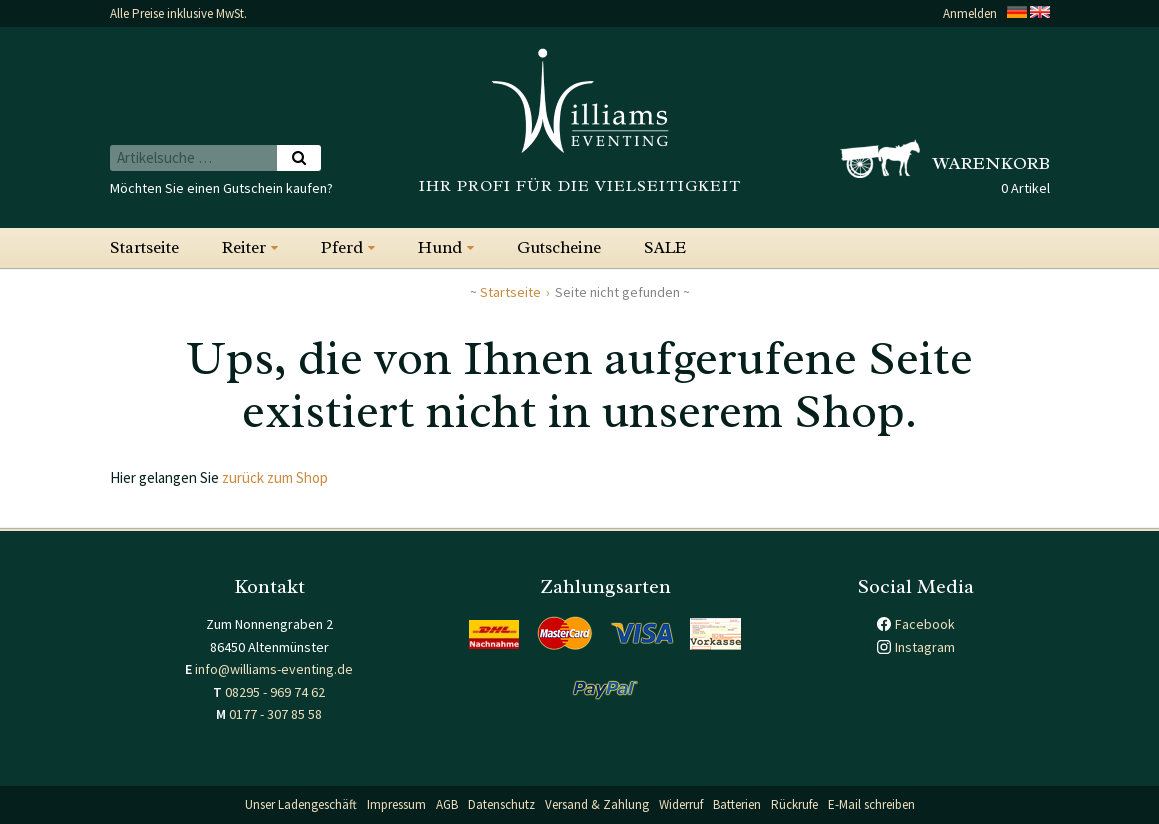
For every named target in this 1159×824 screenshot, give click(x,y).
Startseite (144, 247)
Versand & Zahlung (597, 804)
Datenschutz (501, 804)
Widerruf (681, 804)
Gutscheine (559, 247)
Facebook (925, 624)
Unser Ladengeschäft (301, 804)
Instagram (925, 647)
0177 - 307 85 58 (275, 714)
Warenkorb (991, 163)
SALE (665, 247)
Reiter (244, 247)
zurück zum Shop (275, 477)
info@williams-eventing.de (274, 669)
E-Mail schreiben (871, 804)
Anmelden (970, 13)
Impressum (396, 804)
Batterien (737, 804)
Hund (440, 247)
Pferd (342, 247)
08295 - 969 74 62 (275, 692)
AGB (447, 804)
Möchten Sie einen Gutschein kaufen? (221, 188)
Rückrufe (794, 804)
